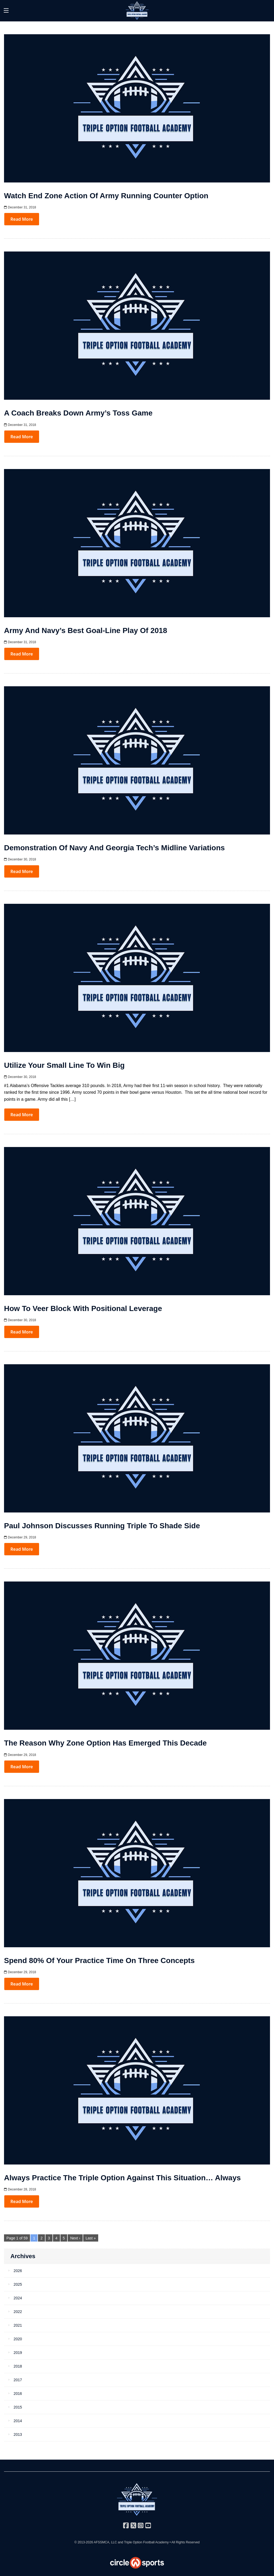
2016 (18, 2393)
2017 (18, 2380)
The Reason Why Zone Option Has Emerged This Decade (105, 1743)
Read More (21, 219)
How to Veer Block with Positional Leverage (83, 1308)
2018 (18, 2366)
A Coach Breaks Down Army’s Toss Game (78, 413)
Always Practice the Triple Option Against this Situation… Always (122, 2178)
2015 (18, 2407)
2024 (18, 2298)
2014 (18, 2421)
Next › (75, 2238)
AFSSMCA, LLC (105, 2542)
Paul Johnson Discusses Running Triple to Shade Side (102, 1526)
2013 (18, 2434)
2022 (18, 2312)
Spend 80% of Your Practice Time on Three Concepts (99, 1960)
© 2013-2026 (84, 2542)
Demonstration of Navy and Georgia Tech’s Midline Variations (114, 848)
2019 (18, 2352)
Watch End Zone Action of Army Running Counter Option (106, 196)
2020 (18, 2339)
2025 (18, 2284)
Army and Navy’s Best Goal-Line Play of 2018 (85, 630)
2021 (18, 2325)
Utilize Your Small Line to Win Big (64, 1065)
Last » (91, 2238)
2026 (18, 2271)
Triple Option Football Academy (146, 2542)
